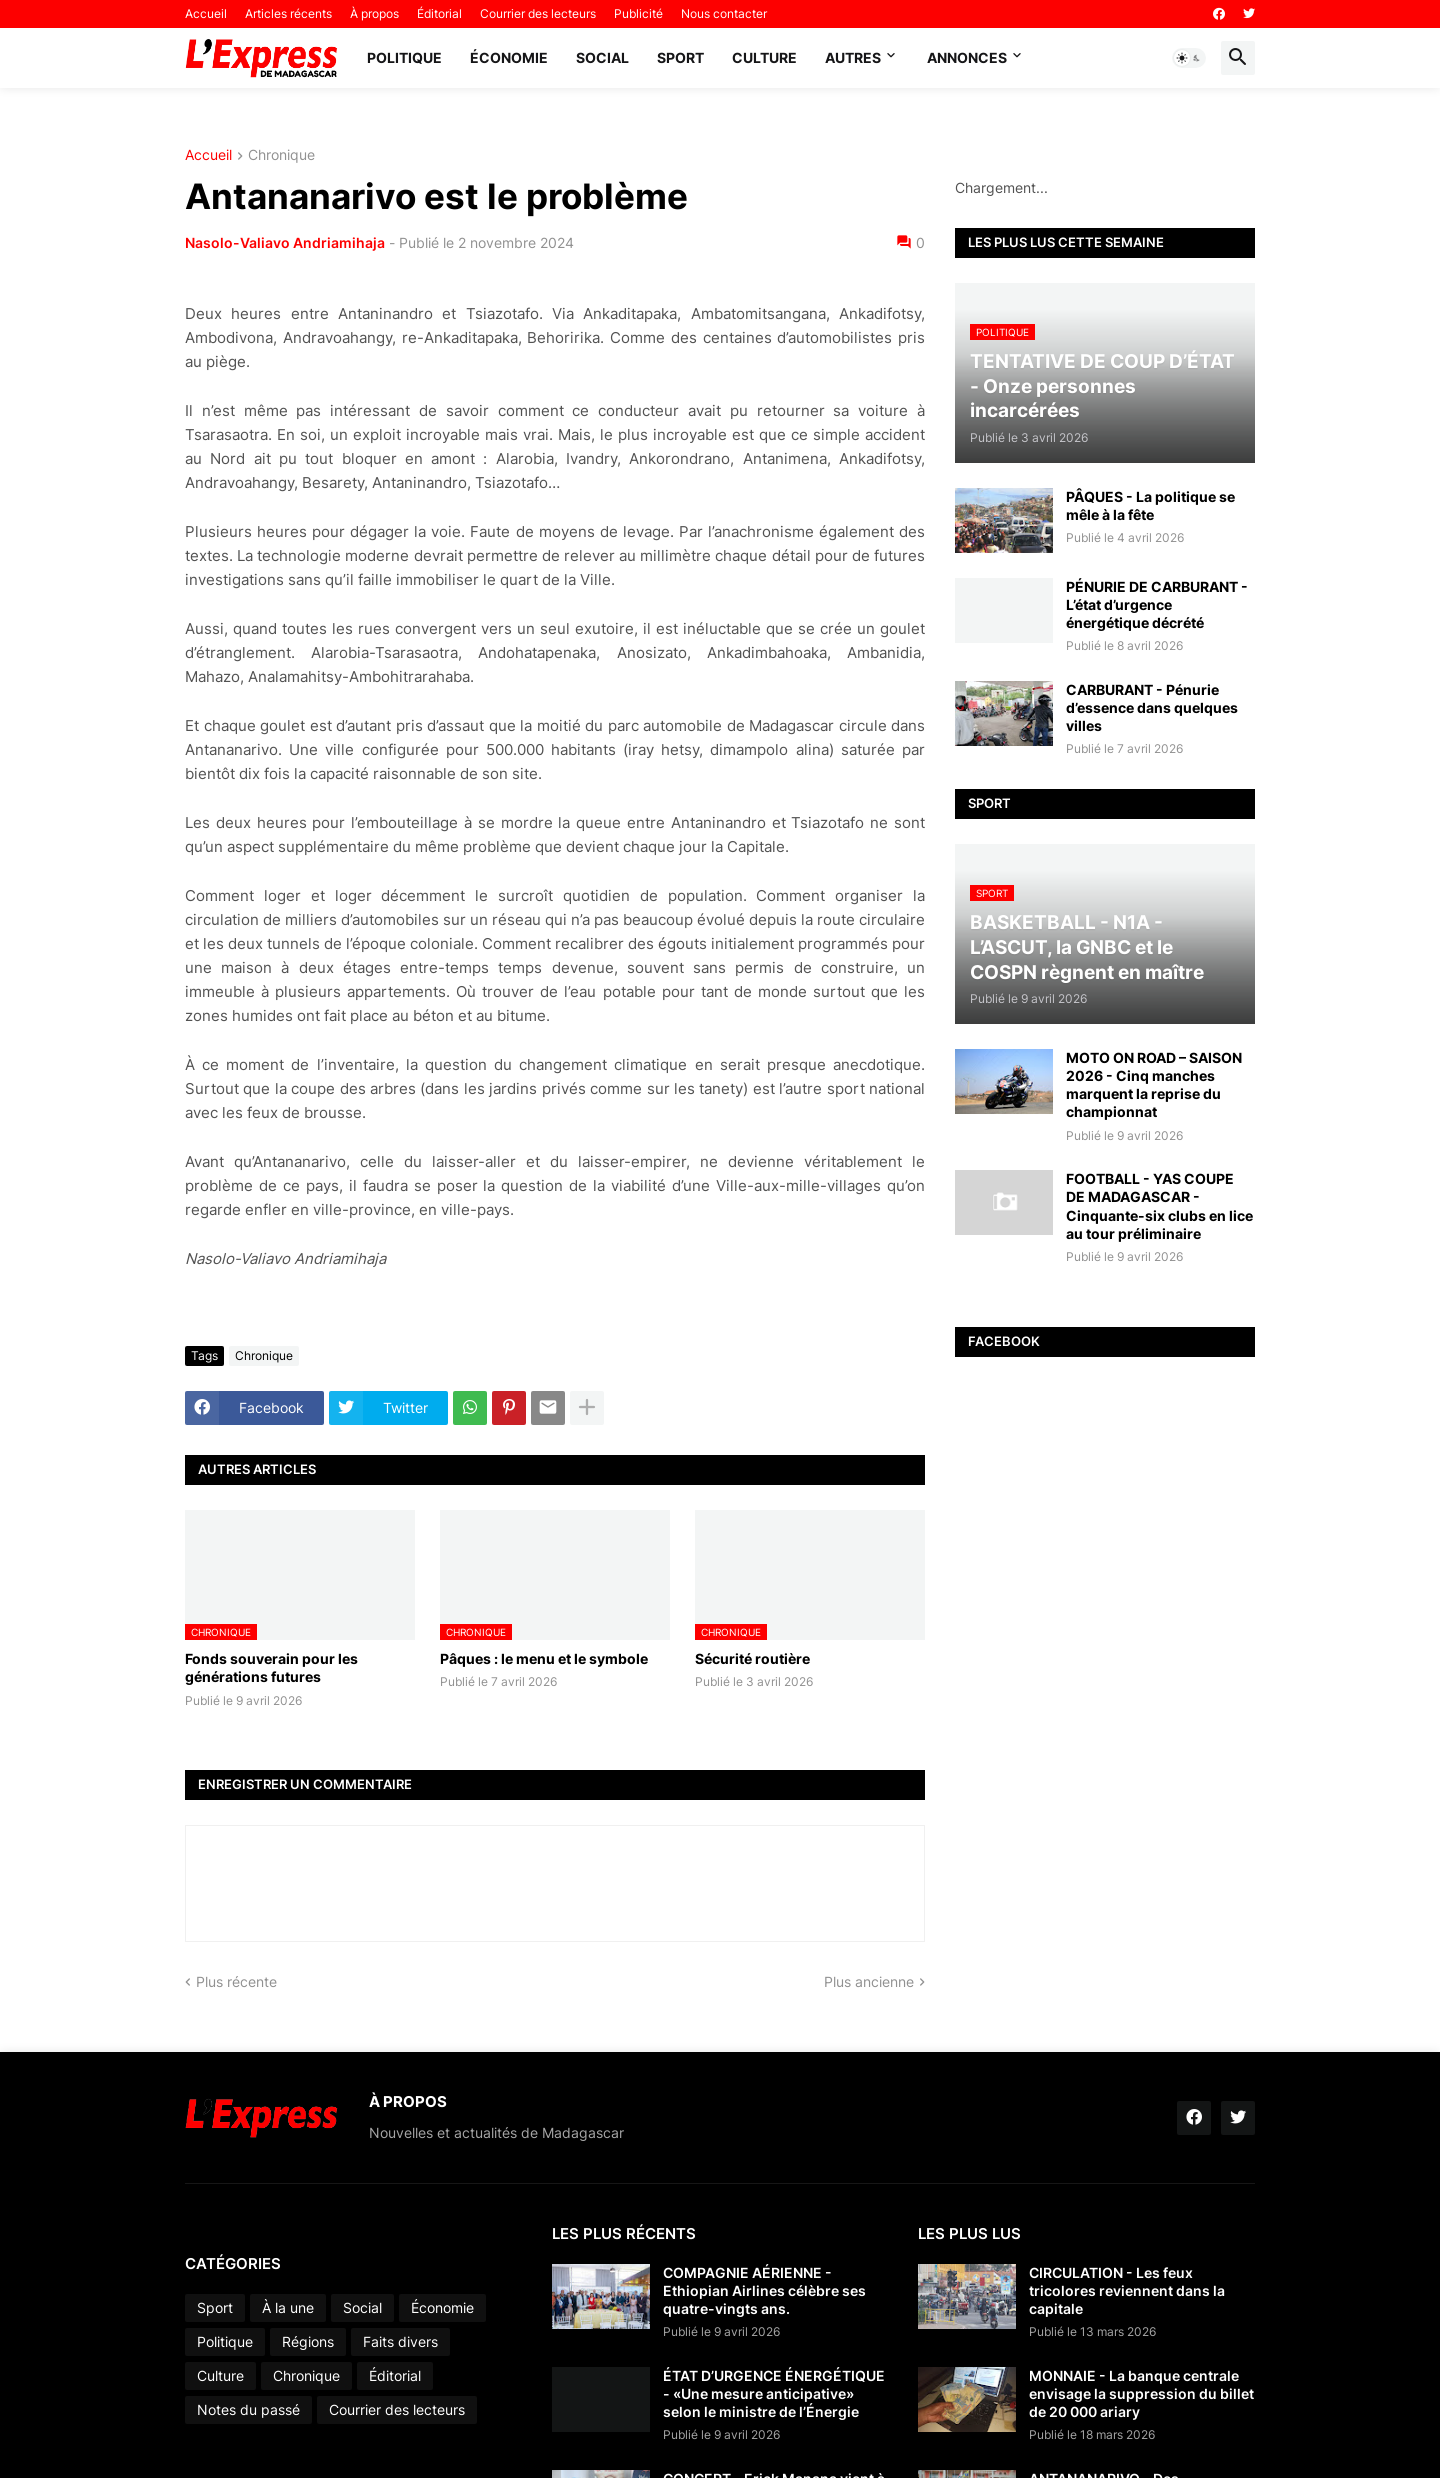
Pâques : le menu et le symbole (544, 1658)
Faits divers (400, 2341)
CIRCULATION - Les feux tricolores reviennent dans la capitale (1127, 2290)
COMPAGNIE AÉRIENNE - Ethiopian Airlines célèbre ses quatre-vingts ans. (764, 2290)
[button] (1189, 58)
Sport (680, 57)
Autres (853, 57)
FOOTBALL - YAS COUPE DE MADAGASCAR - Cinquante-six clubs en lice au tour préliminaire (1159, 1206)
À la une (288, 2307)
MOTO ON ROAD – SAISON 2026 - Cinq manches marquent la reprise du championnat (1154, 1085)
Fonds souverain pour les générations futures (271, 1667)
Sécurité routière (752, 1658)
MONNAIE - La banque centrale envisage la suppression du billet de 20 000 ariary (1141, 2393)
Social (602, 57)
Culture (764, 57)
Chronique (281, 155)
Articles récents (288, 13)
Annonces (967, 57)
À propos (374, 13)
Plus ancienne (869, 1981)
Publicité (638, 13)
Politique (404, 57)
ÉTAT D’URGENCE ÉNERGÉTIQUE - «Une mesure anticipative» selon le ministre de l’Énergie (774, 2393)
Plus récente (236, 1981)
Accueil (206, 13)
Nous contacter (724, 13)
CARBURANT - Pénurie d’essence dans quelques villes (1152, 707)
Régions (308, 2341)
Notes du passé (248, 2409)
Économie (509, 57)
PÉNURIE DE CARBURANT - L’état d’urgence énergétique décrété (1157, 604)
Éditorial (439, 13)
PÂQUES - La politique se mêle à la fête (1150, 505)
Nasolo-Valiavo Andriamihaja (285, 242)
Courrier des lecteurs (538, 13)
